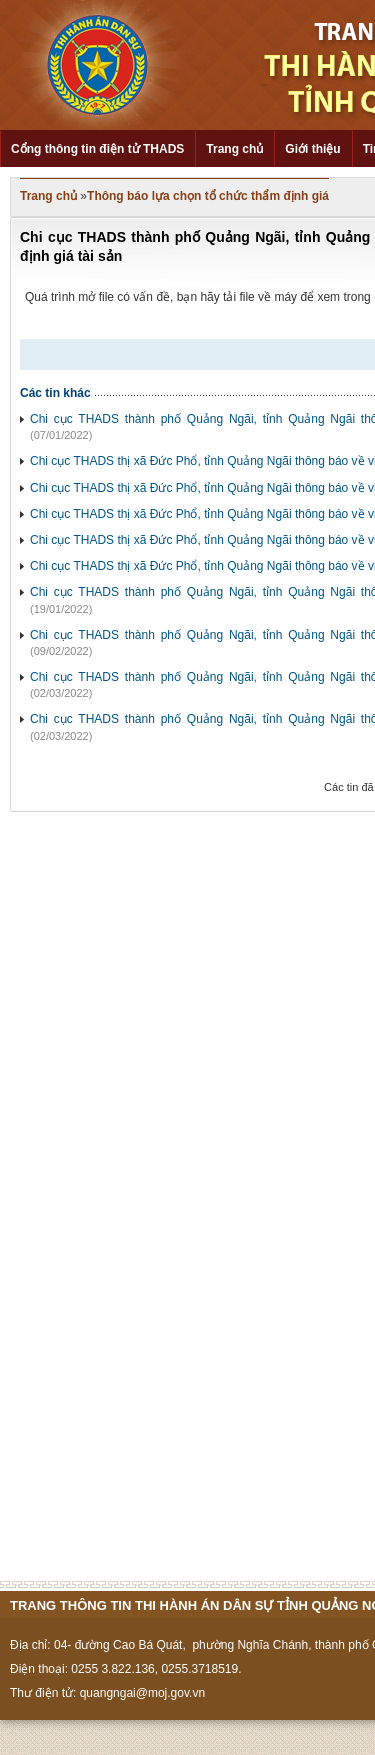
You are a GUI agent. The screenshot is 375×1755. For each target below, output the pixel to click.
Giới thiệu (312, 149)
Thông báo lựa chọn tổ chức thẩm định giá (208, 196)
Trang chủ (234, 149)
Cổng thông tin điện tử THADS (97, 149)
